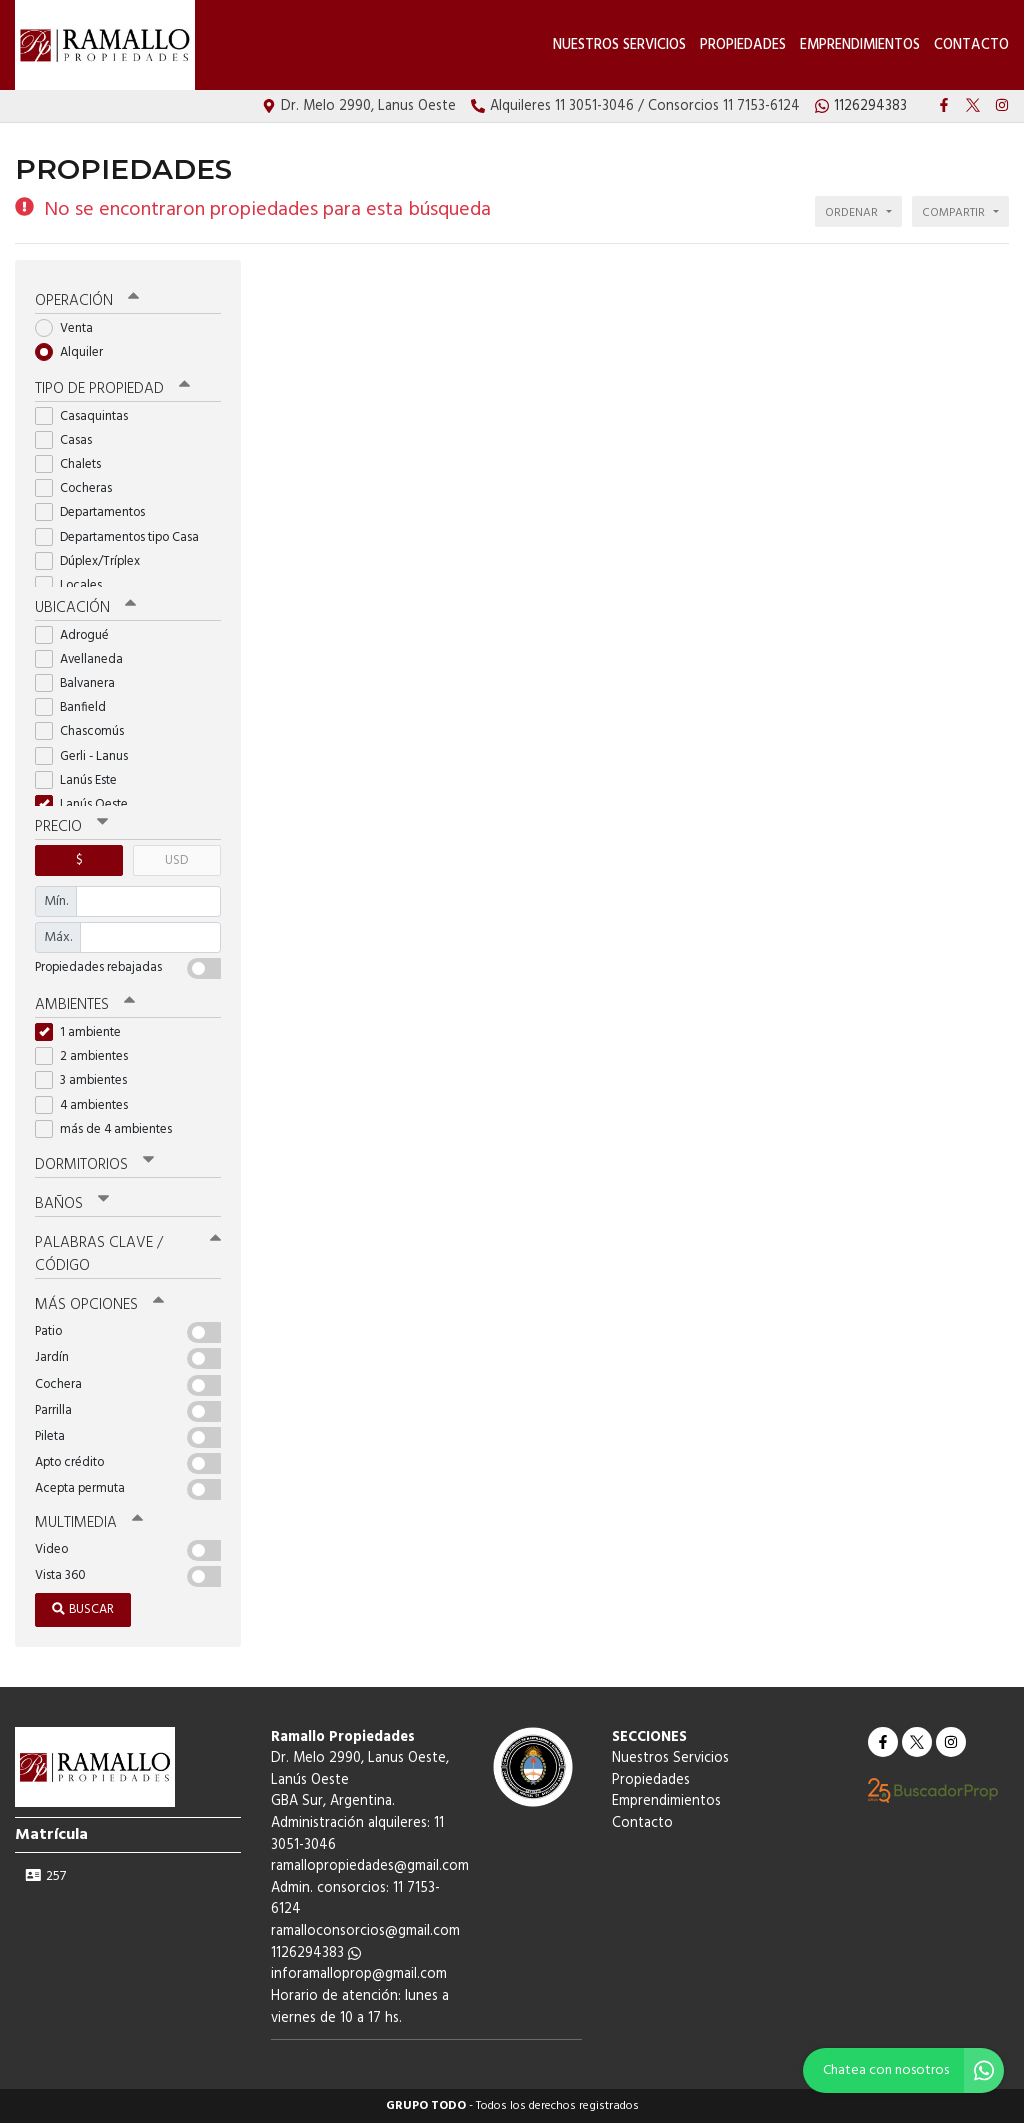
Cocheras (80, 488)
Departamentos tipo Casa (123, 537)
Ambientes (85, 1005)
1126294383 (316, 1953)
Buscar (83, 1609)
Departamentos (96, 512)
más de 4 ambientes (110, 1129)
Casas (70, 440)
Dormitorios (94, 1165)
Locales (75, 585)
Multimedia (89, 1523)
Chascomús (86, 731)
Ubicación (85, 608)
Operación (87, 301)
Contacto (971, 45)
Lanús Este (82, 780)
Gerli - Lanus (88, 756)
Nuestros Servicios (619, 45)
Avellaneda (85, 659)
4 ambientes (88, 1105)
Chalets (74, 464)
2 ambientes (88, 1056)
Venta (70, 328)
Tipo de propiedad (112, 389)
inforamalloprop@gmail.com (359, 1974)
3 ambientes (87, 1080)
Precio (71, 827)
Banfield (77, 707)
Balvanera (81, 683)
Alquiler (75, 352)
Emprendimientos (860, 45)
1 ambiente (84, 1032)
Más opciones (99, 1305)
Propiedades (743, 45)
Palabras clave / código (128, 1254)
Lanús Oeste (88, 804)
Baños (72, 1204)
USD (176, 860)
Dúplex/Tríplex (94, 561)
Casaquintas (88, 416)
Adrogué (78, 635)
